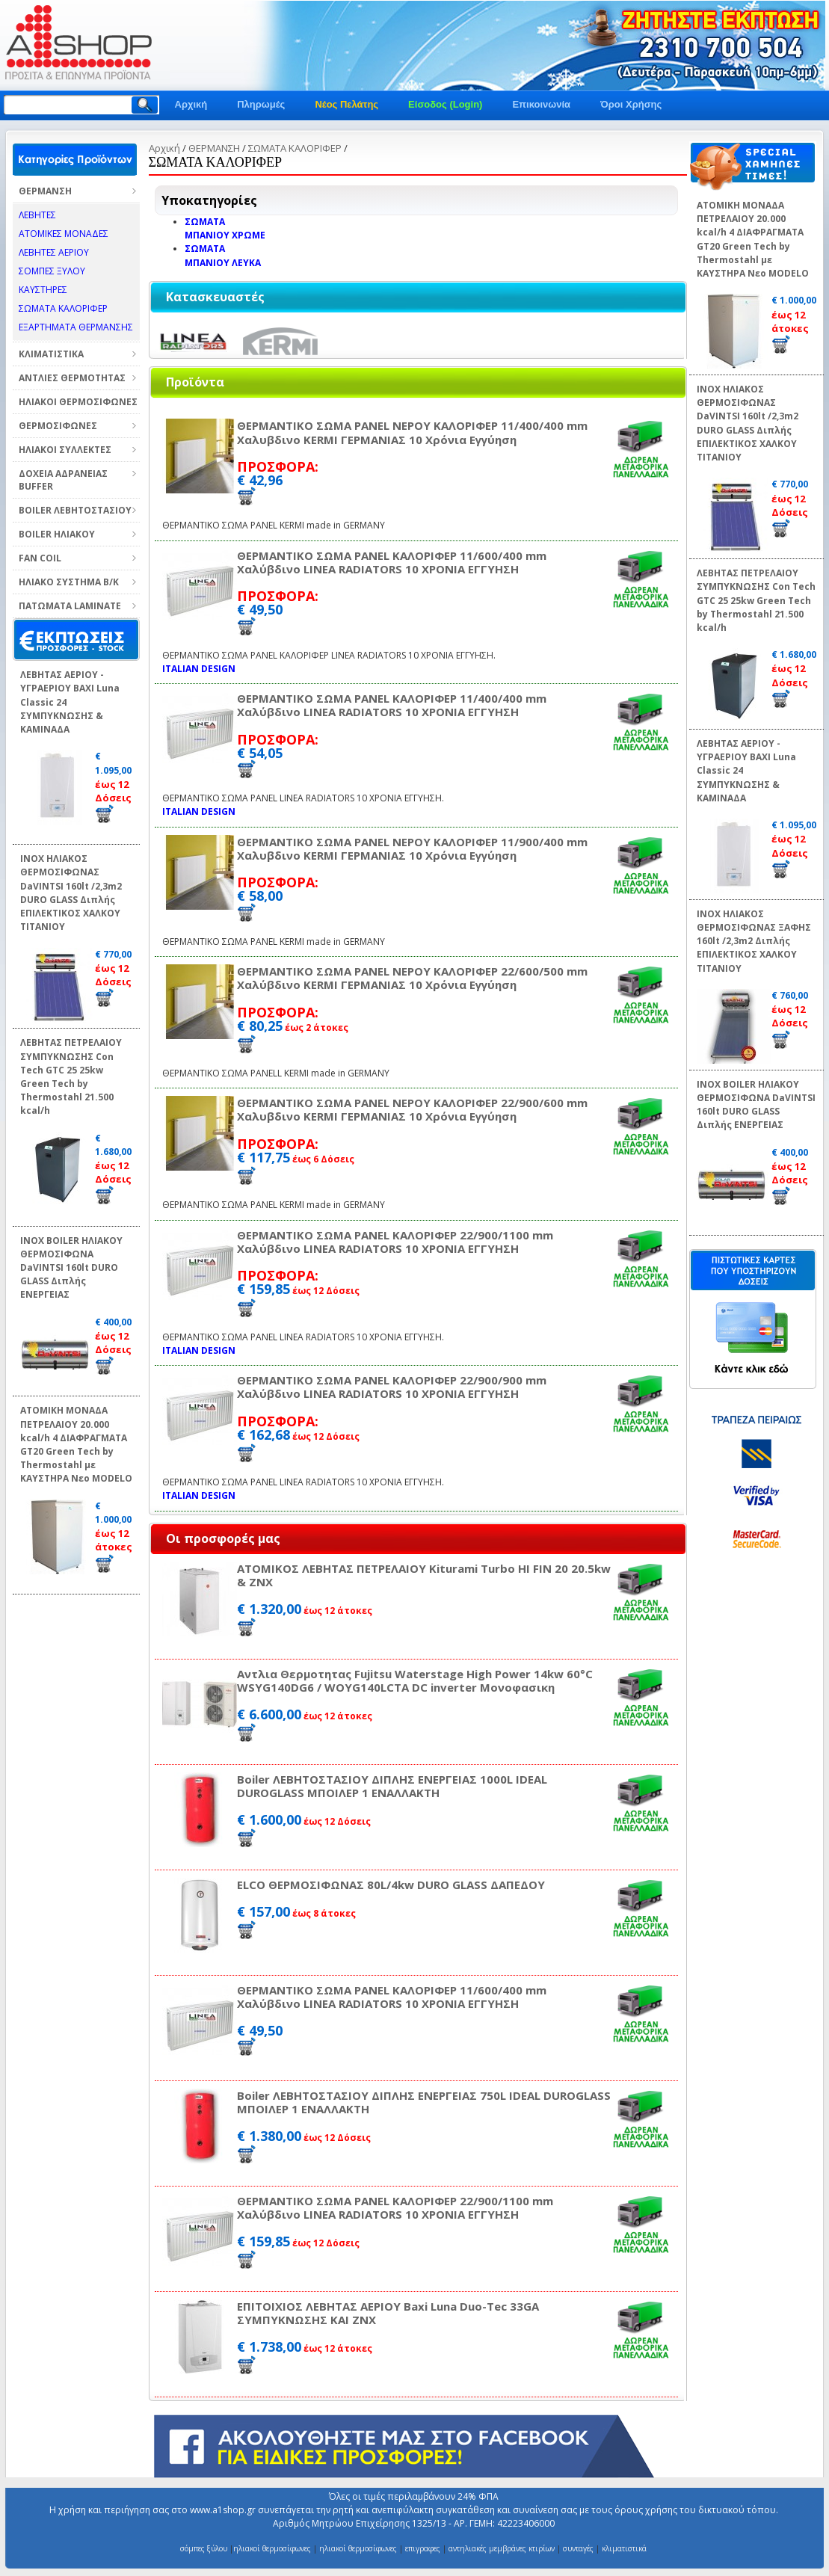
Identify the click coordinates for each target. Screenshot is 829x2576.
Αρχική (191, 104)
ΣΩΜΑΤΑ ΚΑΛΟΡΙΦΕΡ (295, 148)
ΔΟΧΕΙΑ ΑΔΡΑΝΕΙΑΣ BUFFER (63, 480)
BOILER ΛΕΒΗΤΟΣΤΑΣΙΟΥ (75, 510)
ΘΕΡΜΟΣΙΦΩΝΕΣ (58, 425)
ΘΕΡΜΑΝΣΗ (45, 191)
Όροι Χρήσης (631, 104)
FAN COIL (40, 558)
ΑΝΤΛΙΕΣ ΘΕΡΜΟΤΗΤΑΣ (72, 378)
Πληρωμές (261, 104)
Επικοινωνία (541, 104)
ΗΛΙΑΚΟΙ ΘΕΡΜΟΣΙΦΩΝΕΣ (78, 401)
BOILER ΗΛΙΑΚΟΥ (57, 534)
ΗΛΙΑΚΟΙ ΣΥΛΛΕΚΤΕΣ (65, 449)
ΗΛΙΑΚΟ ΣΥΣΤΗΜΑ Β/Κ (69, 582)
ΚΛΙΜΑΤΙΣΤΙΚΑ (51, 354)
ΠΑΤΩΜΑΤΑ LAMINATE (70, 606)
